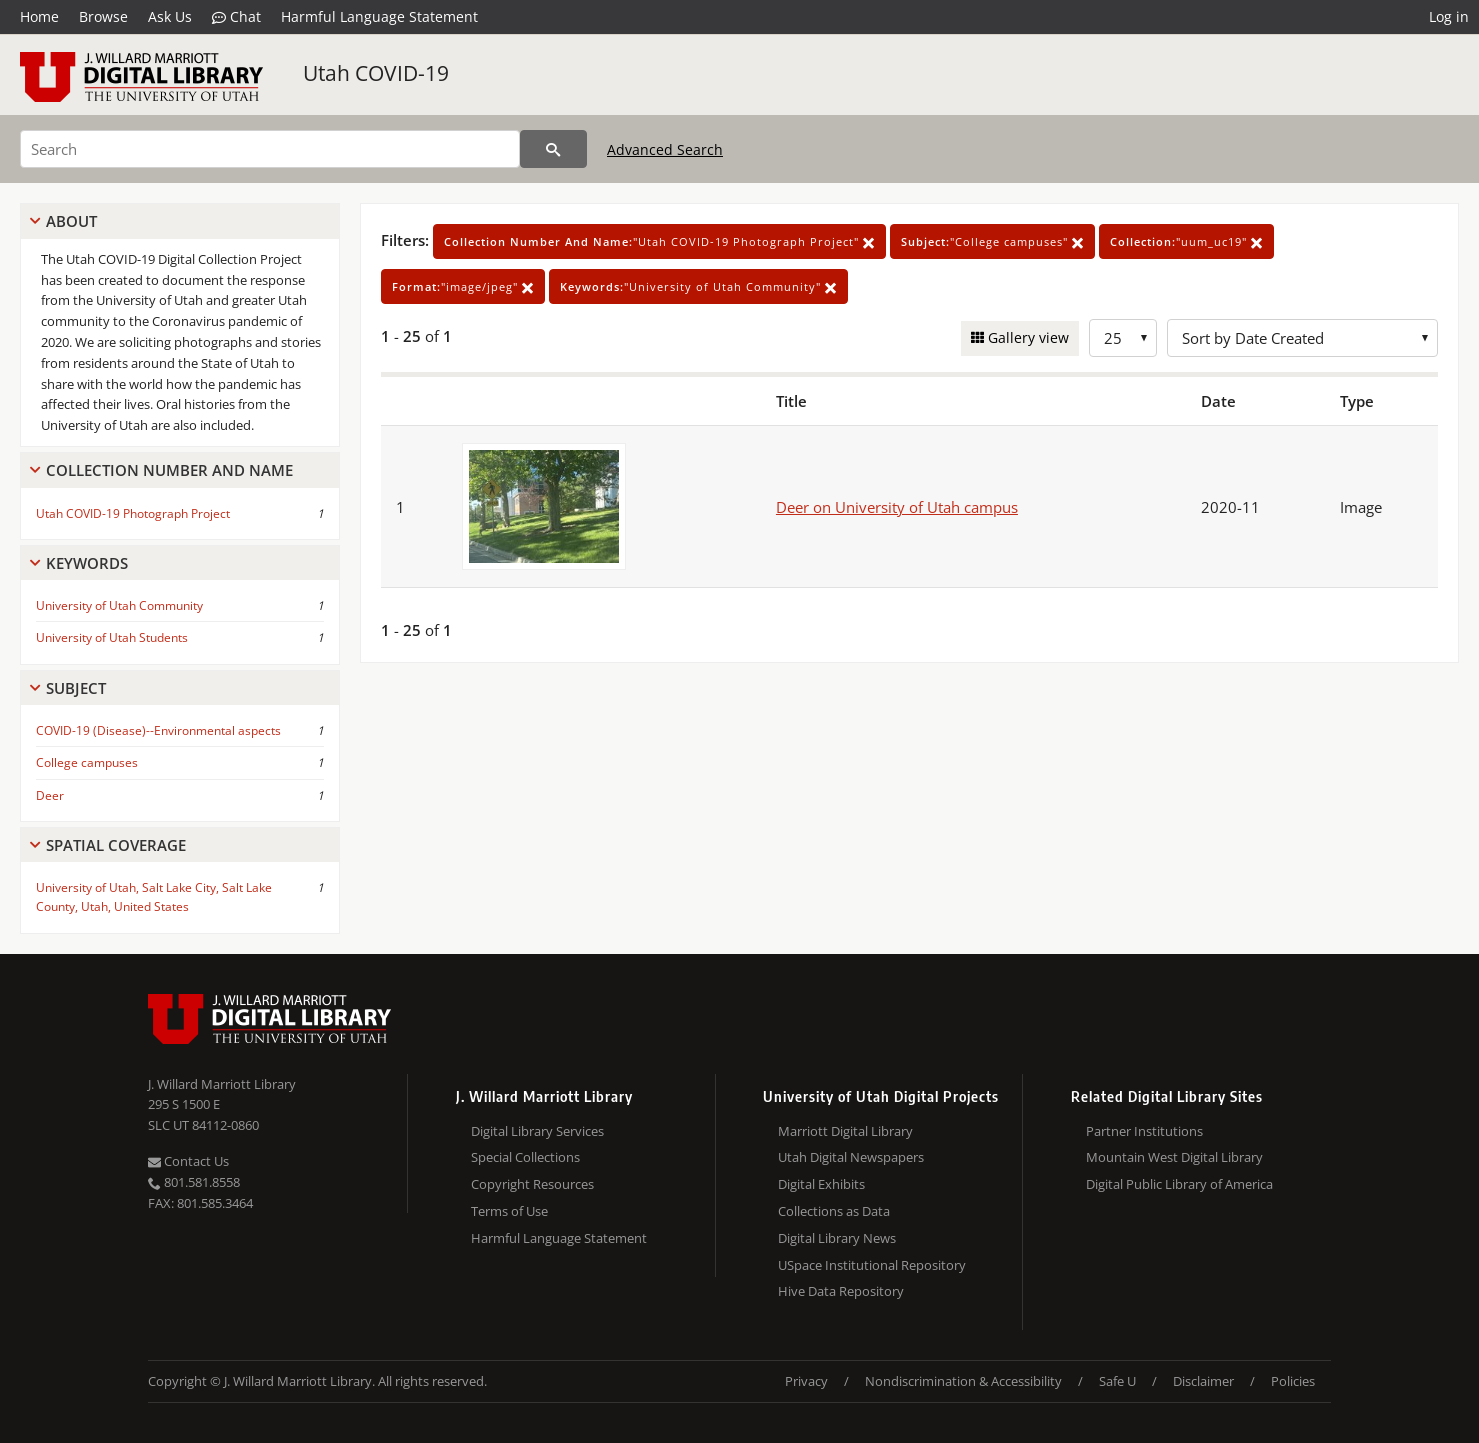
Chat (236, 17)
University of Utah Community (119, 605)
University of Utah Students (112, 637)
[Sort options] (1302, 338)
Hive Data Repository (841, 1291)
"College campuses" (992, 241)
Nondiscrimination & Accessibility (963, 1381)
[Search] (270, 149)
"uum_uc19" (1186, 241)
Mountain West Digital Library (1174, 1157)
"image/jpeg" (463, 286)
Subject (76, 688)
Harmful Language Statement (379, 16)
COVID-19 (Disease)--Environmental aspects (158, 730)
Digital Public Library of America (1179, 1184)
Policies (1293, 1381)
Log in (1449, 16)
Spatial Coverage (116, 845)
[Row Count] (1123, 338)
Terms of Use (509, 1211)
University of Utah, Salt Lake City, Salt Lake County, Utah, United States (154, 897)
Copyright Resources (532, 1184)
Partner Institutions (1144, 1131)
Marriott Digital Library (845, 1131)
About (71, 221)
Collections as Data (834, 1211)
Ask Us (170, 16)
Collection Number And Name (169, 470)
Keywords (87, 563)
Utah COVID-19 (376, 73)
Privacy (806, 1381)
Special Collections (525, 1157)
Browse (103, 16)
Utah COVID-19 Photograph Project (133, 513)
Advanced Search (665, 149)
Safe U (1117, 1381)
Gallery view (1026, 337)
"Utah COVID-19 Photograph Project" (659, 241)
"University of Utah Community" (698, 286)
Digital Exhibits (821, 1184)
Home (39, 16)
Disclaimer (1203, 1381)
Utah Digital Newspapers (851, 1157)
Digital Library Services (537, 1131)
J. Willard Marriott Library (222, 1084)
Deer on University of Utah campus (897, 507)
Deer (50, 795)
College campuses (87, 762)
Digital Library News (837, 1238)
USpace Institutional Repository (872, 1265)
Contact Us (188, 1161)
